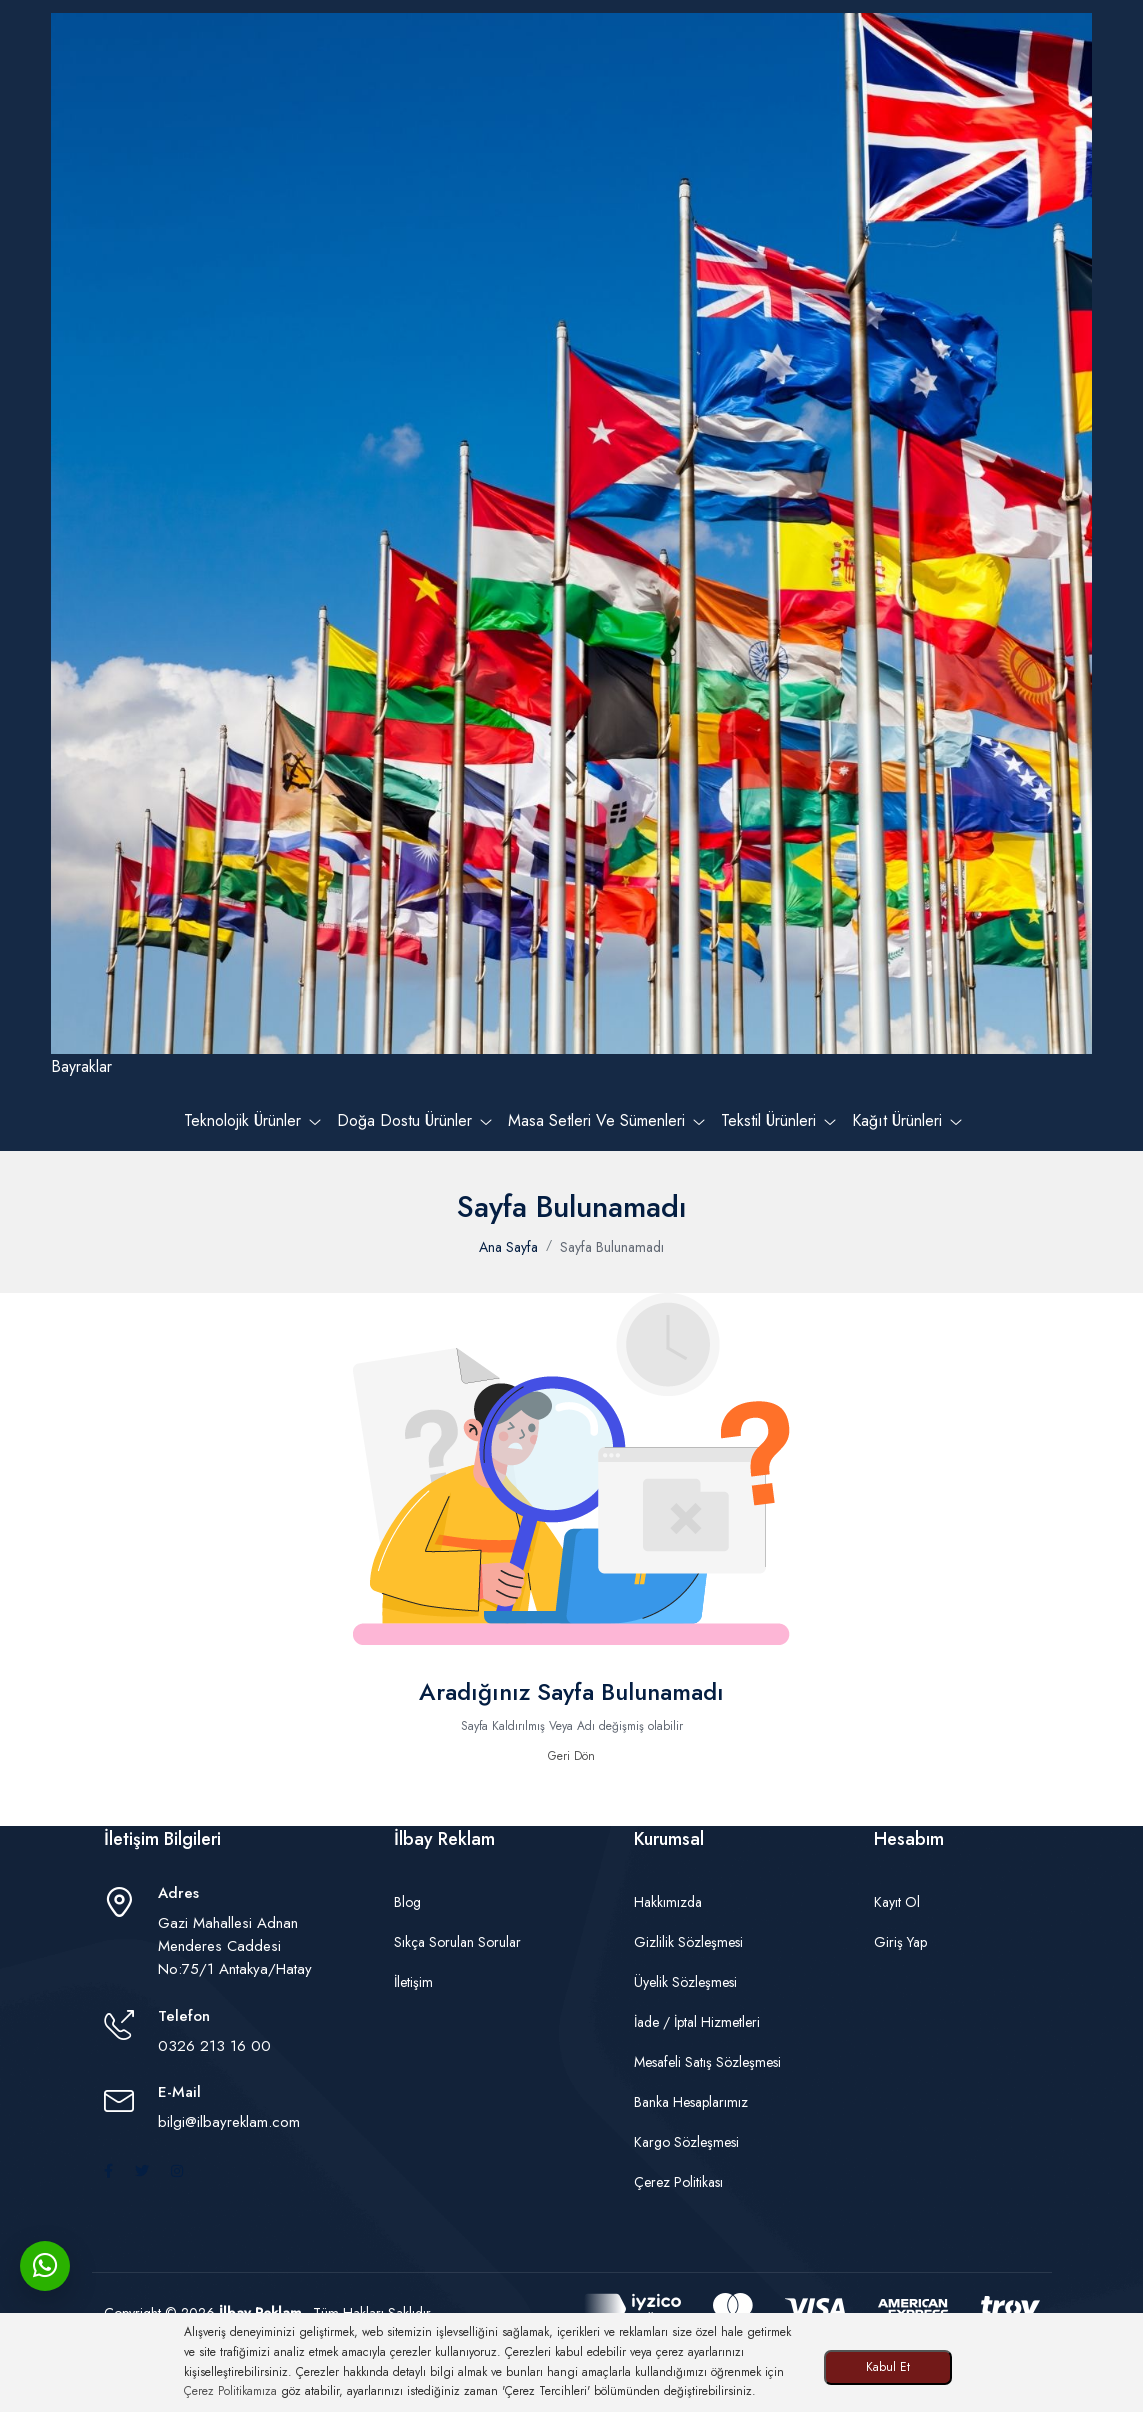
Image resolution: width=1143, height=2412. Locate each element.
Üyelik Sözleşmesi (685, 1982)
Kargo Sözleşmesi (686, 2142)
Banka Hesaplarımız (691, 2102)
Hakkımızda (668, 1902)
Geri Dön (571, 1756)
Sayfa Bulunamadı (612, 1247)
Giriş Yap (900, 1942)
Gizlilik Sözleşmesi (688, 1942)
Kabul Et (888, 2367)
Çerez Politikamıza (230, 2391)
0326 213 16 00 (214, 2046)
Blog (407, 1902)
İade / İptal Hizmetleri (697, 2022)
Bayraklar (571, 545)
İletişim (413, 1982)
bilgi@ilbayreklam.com (229, 2122)
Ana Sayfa (508, 1247)
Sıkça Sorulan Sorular (457, 1942)
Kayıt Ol (897, 1902)
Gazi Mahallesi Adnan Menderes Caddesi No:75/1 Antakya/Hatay (235, 1945)
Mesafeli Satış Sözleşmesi (707, 2062)
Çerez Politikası (678, 2182)
